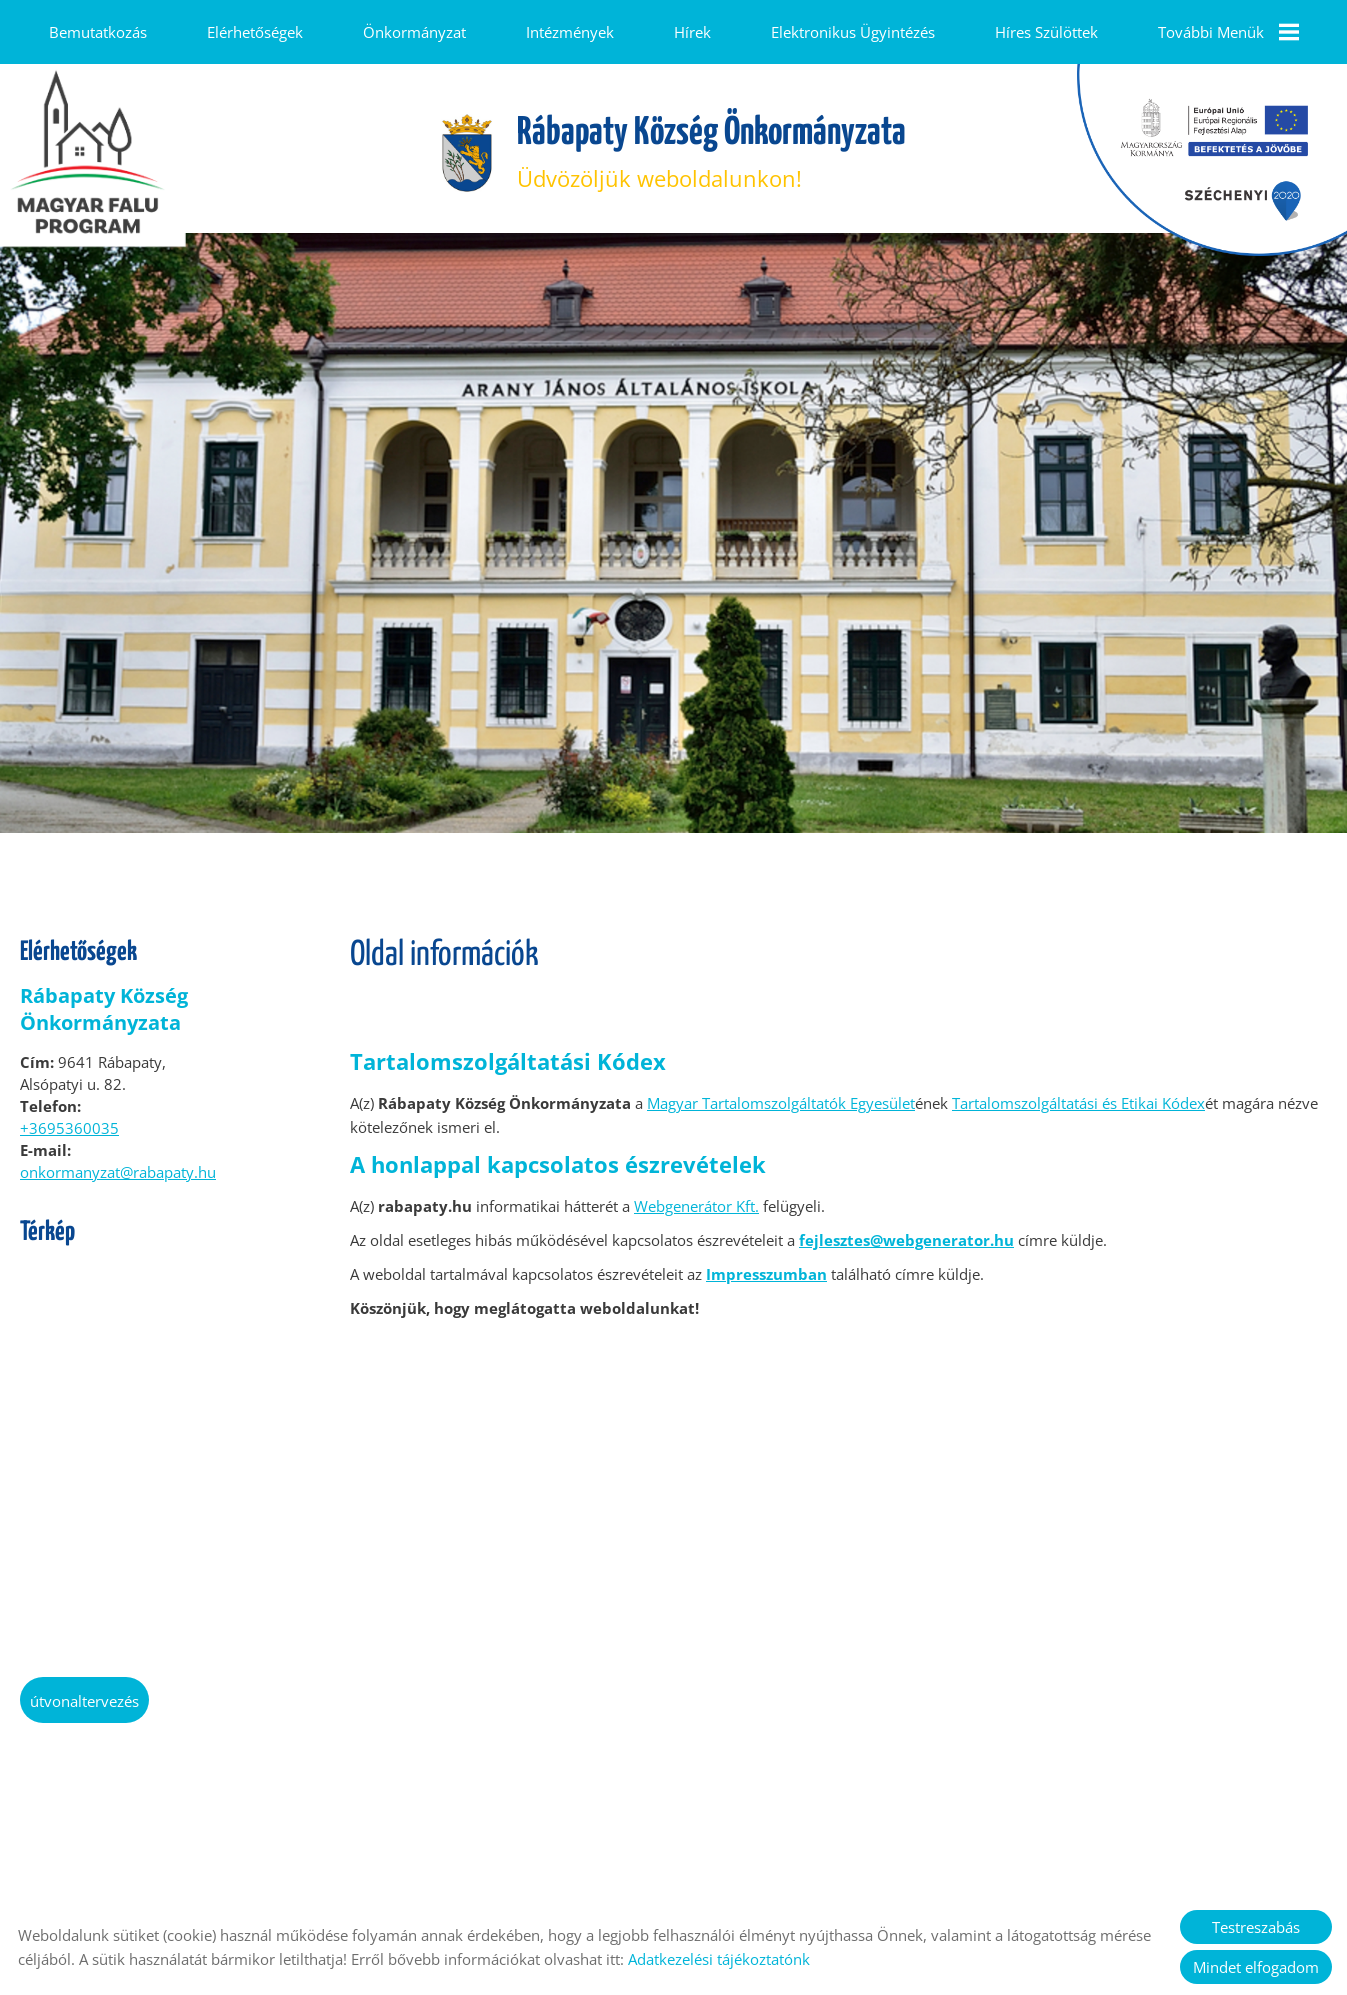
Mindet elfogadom (1256, 1967)
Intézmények (570, 32)
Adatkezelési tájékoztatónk (719, 1959)
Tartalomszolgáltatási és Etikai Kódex (1078, 1093)
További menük (1227, 32)
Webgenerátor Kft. (696, 1196)
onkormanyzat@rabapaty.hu (118, 1162)
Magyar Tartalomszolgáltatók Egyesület (781, 1093)
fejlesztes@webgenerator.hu (906, 1230)
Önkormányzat (414, 32)
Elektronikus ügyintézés (852, 32)
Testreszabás (1256, 1927)
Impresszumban (766, 1264)
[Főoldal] (466, 144)
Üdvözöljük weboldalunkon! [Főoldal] (711, 143)
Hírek (691, 32)
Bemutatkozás (98, 32)
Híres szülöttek (1045, 32)
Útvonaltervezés (84, 1691)
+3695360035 (69, 1118)
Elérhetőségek (255, 32)
